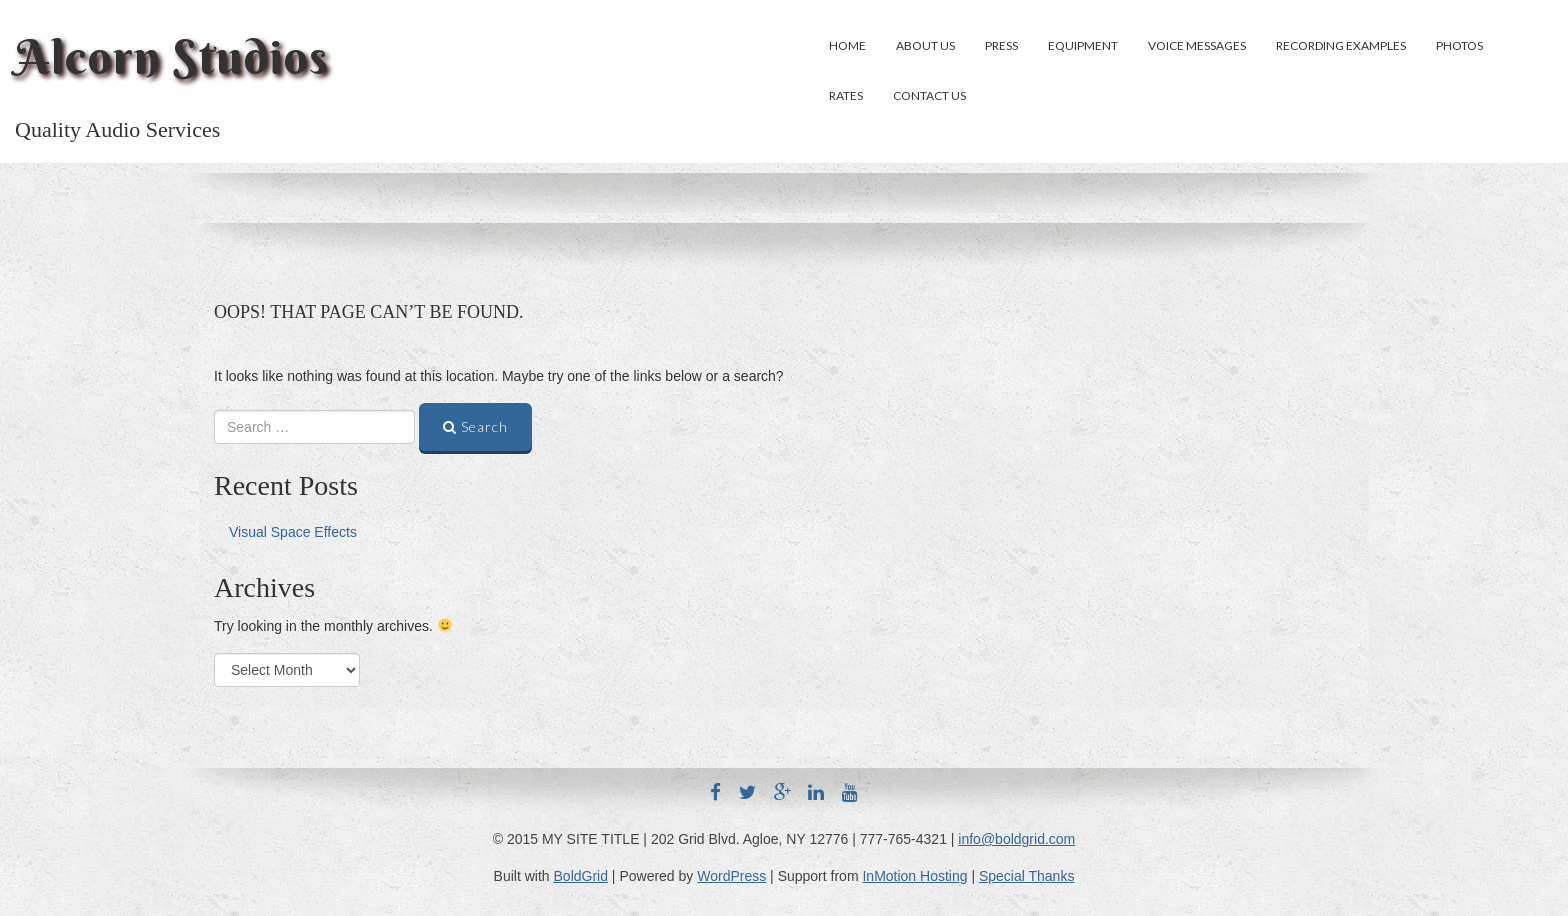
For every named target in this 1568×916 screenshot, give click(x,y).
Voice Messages (1197, 45)
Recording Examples (1341, 45)
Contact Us (929, 95)
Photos (1459, 45)
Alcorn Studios (172, 57)
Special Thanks (1026, 876)
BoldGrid (581, 876)
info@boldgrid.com (1016, 839)
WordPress (731, 876)
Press (1001, 45)
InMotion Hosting (914, 876)
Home (847, 45)
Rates (846, 95)
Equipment (1083, 45)
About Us (925, 45)
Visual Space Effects (293, 532)
